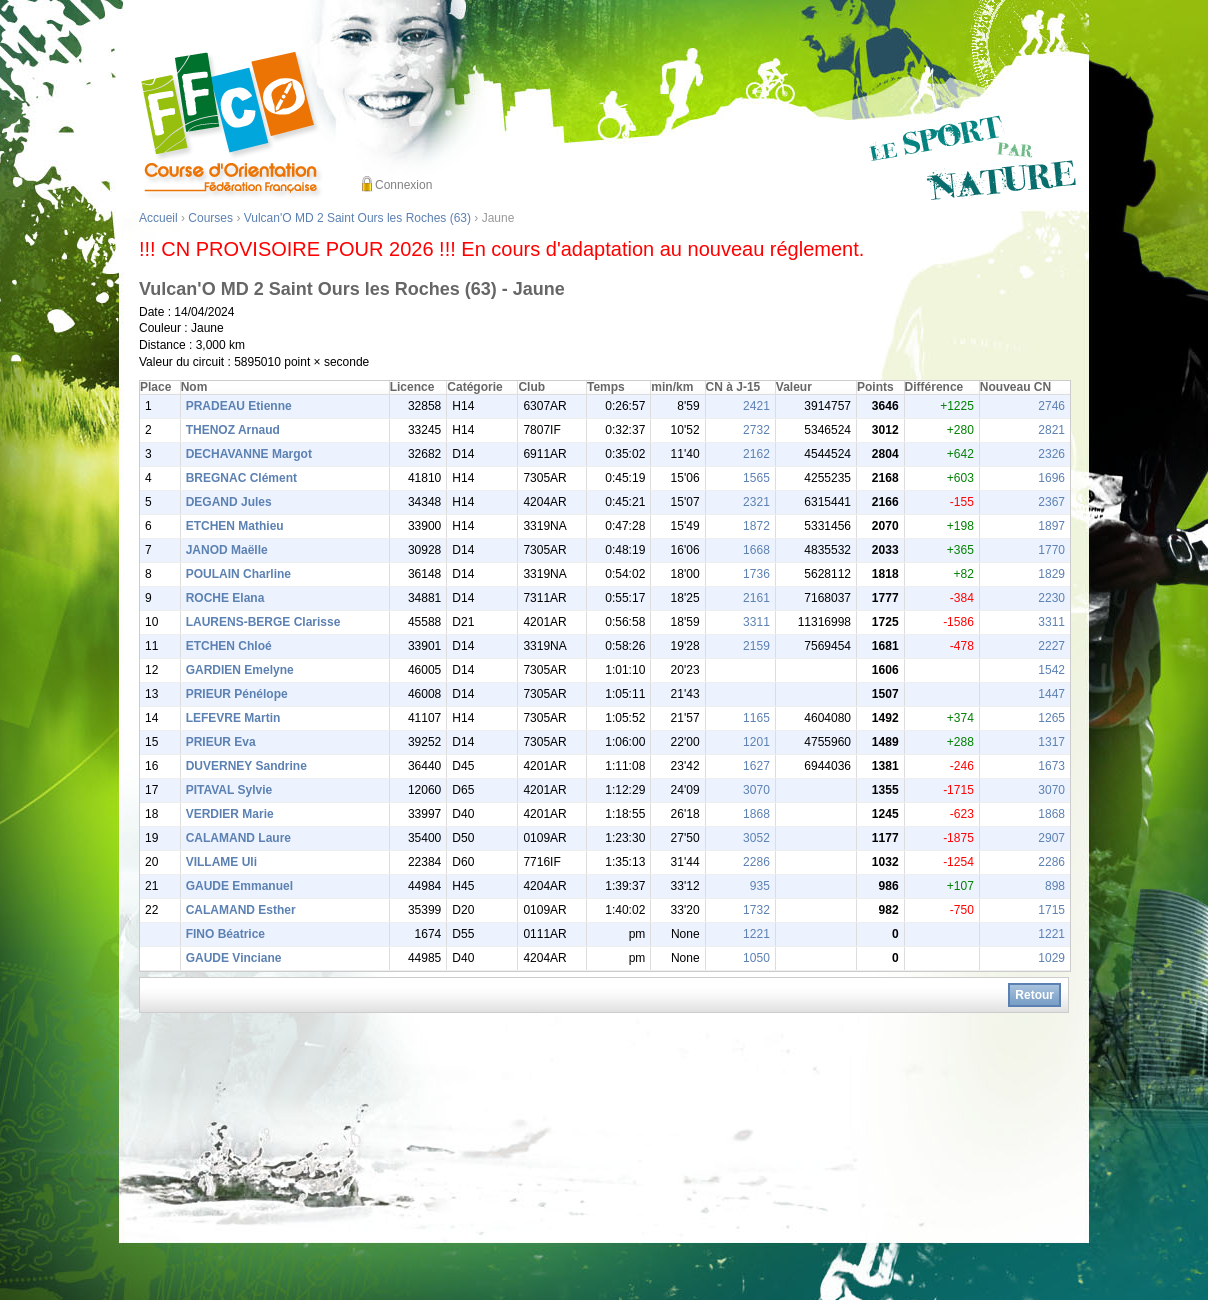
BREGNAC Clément (241, 478)
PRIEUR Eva (221, 742)
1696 (1051, 478)
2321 (756, 502)
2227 (1051, 646)
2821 (1051, 430)
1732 (756, 910)
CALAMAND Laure (238, 838)
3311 (756, 622)
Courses (210, 218)
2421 (756, 406)
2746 (1051, 406)
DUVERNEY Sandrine (246, 766)
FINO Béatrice (225, 934)
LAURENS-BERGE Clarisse (263, 622)
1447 (1051, 694)
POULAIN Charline (238, 574)
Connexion (403, 185)
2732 (756, 430)
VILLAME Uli (221, 862)
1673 (1051, 766)
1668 (756, 550)
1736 (756, 574)
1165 (756, 718)
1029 (1051, 958)
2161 (756, 598)
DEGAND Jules (229, 502)
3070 (756, 790)
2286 (756, 862)
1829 (1051, 574)
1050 (756, 958)
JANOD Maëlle (227, 550)
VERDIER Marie (230, 814)
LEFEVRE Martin (233, 718)
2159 (756, 646)
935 (760, 886)
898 (1055, 886)
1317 (1051, 742)
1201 (756, 742)
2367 (1051, 502)
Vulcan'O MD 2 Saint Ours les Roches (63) (357, 218)
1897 (1051, 526)
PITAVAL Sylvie (229, 790)
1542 (1051, 670)
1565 (756, 478)
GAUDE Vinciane (234, 958)
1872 (756, 526)
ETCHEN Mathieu (235, 526)
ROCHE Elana (225, 598)
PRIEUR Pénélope (237, 694)
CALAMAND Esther (241, 910)
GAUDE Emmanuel (239, 886)
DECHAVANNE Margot (249, 454)
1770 (1051, 550)
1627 (756, 766)
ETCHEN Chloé (229, 646)
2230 (1051, 598)
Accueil (158, 218)
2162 (756, 454)
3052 (756, 838)
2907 (1051, 838)
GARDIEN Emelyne (240, 670)
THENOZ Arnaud (233, 430)
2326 (1051, 454)
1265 (1051, 718)
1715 (1051, 910)
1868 (756, 814)
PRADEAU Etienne (239, 406)
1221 (756, 934)
